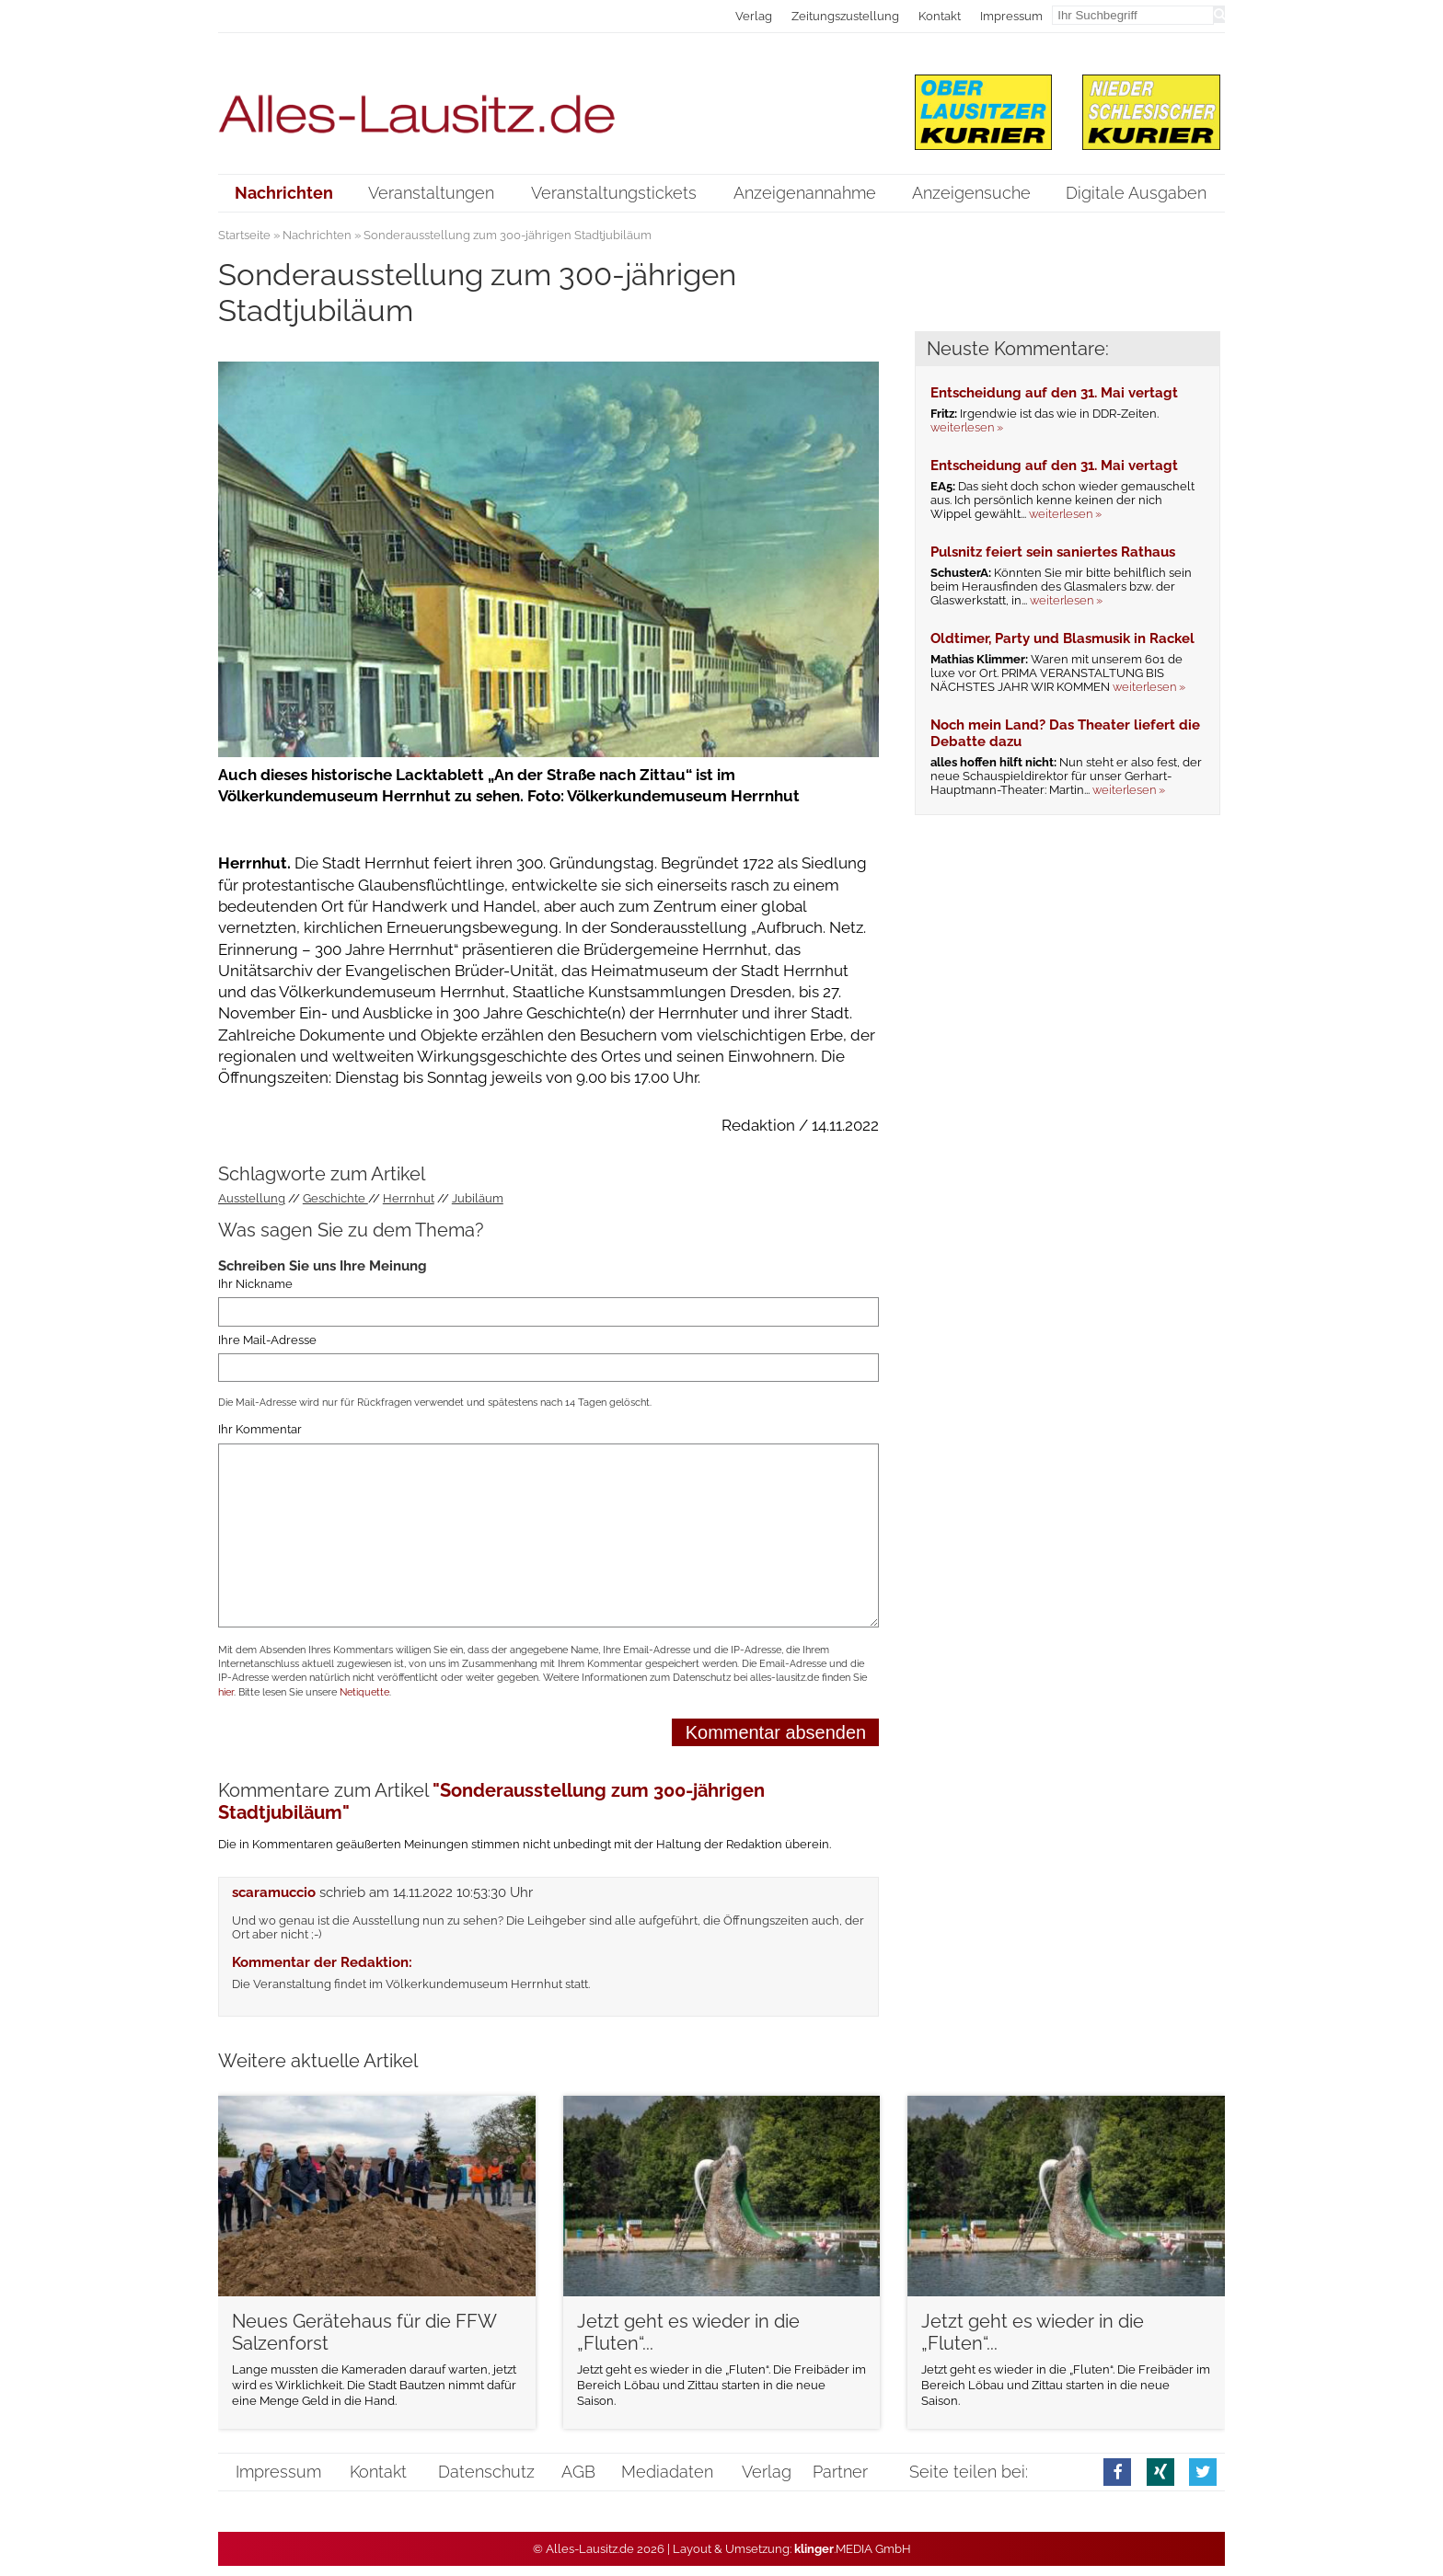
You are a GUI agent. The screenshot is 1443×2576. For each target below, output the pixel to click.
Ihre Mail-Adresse (267, 1340)
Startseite (244, 235)
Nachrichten (317, 235)
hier (226, 1692)
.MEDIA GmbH (852, 2549)
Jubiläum (477, 1198)
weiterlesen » (966, 427)
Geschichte (335, 1198)
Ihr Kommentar (260, 1429)
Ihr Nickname (255, 1284)
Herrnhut (408, 1198)
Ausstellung (251, 1198)
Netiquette (364, 1692)
